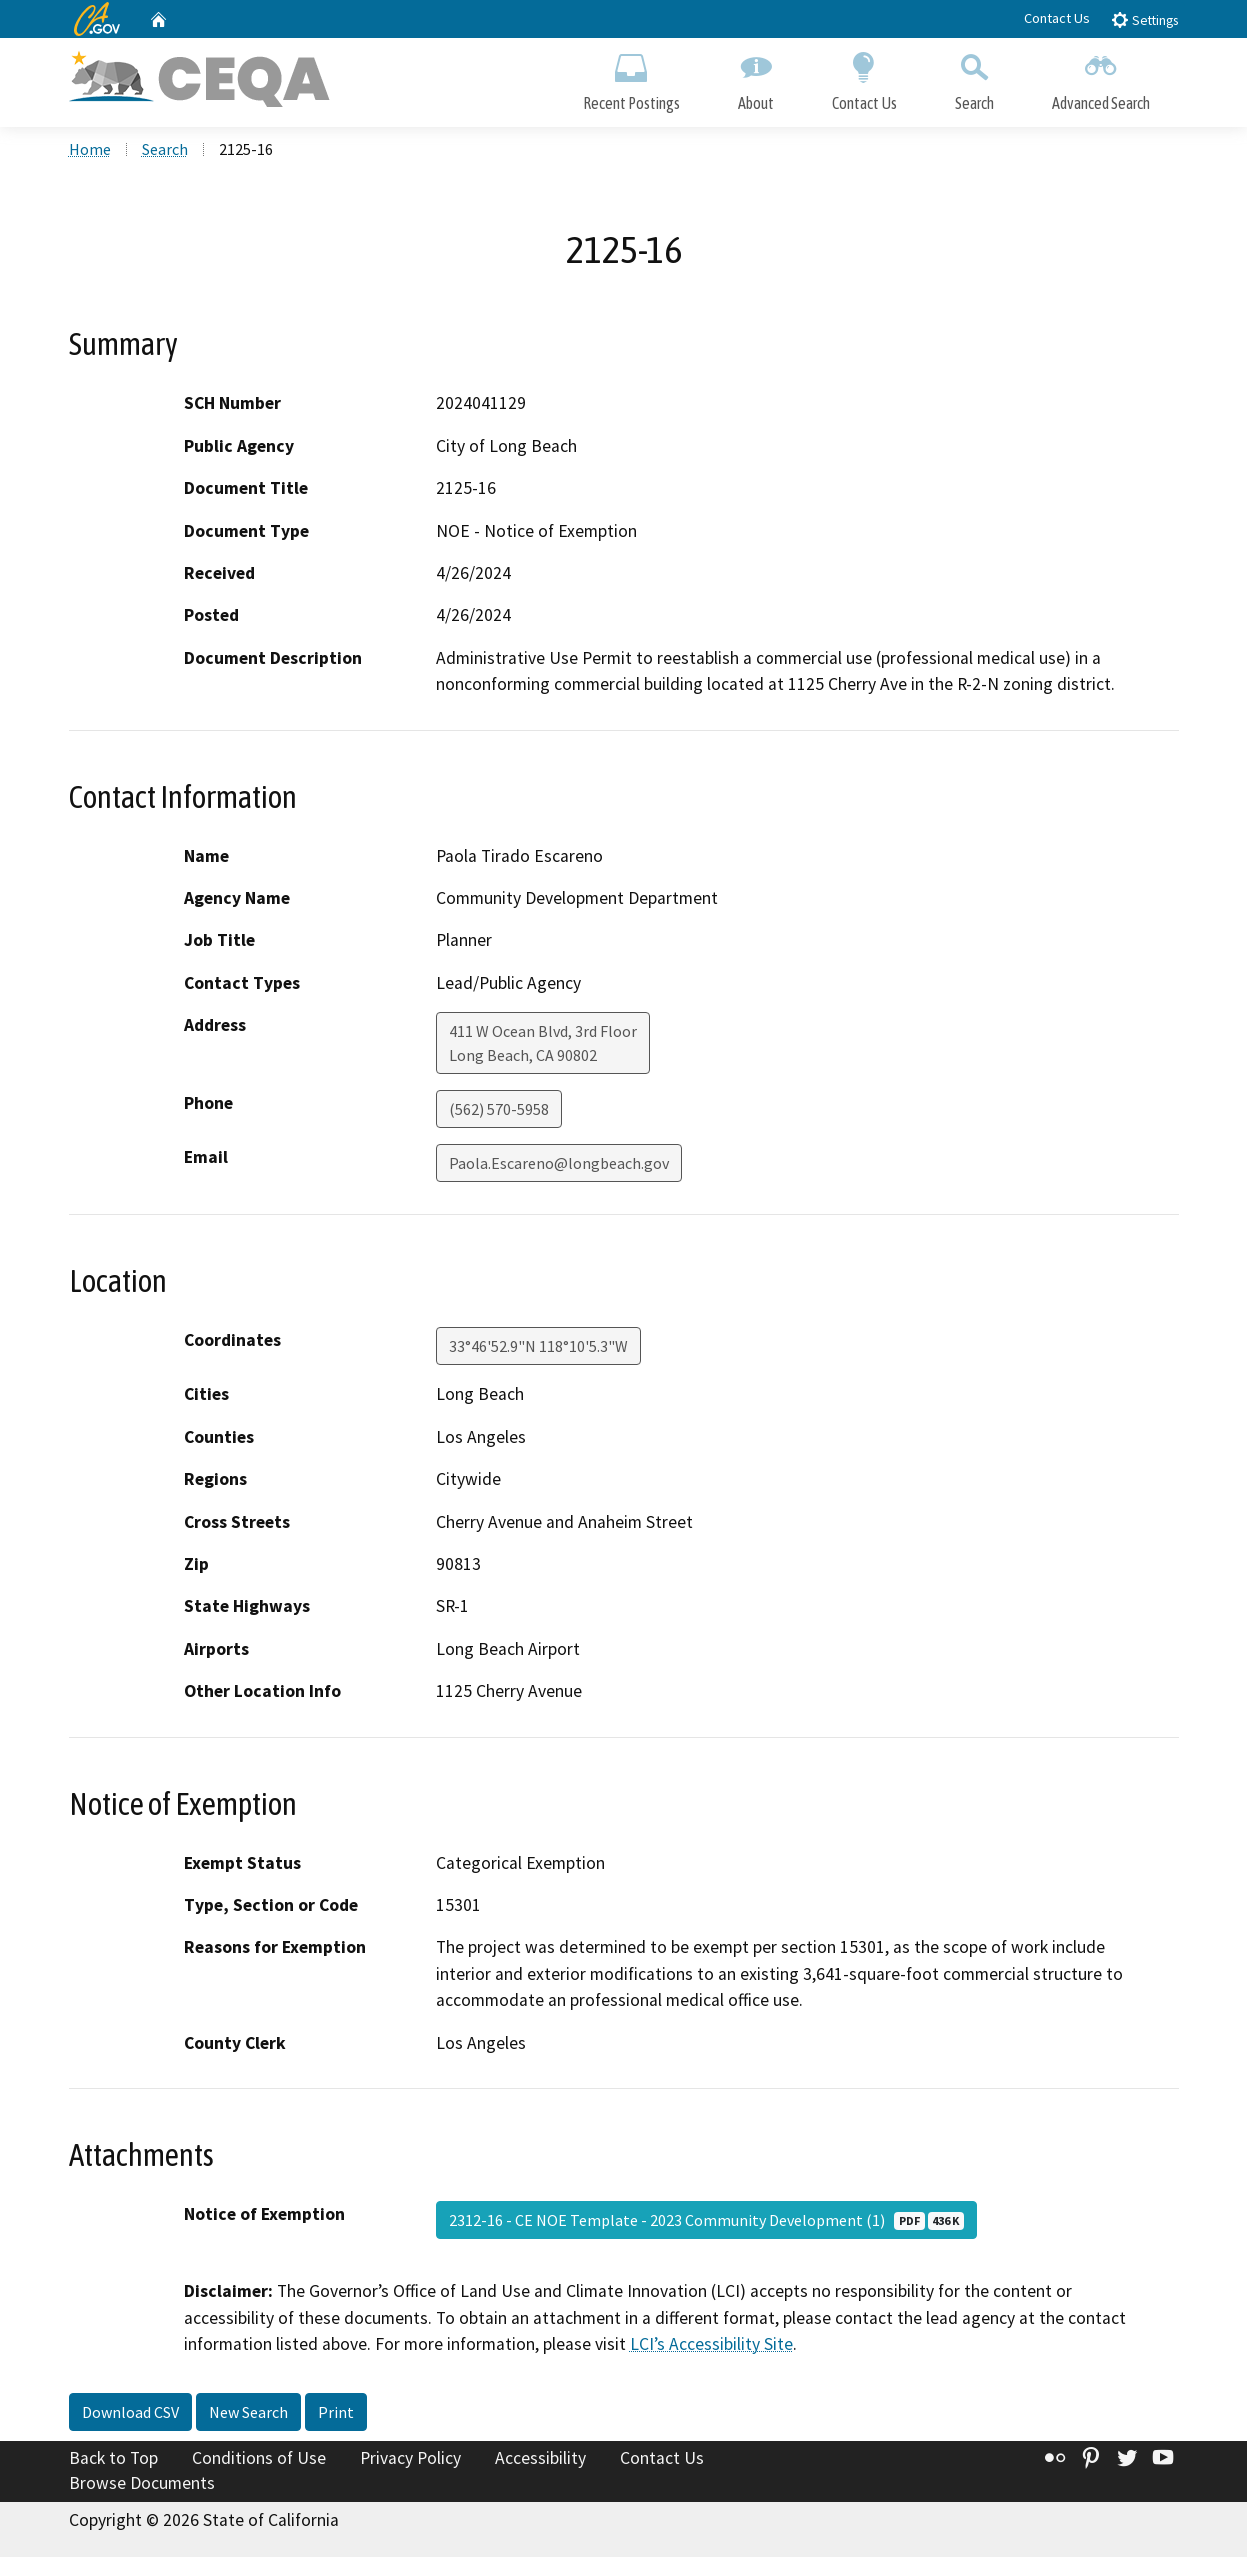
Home (90, 151)
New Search (248, 2414)
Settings (1144, 19)
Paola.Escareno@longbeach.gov (559, 1166)
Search (974, 77)
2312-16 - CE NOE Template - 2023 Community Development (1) (706, 2222)
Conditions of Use (259, 2460)
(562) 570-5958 (499, 1112)
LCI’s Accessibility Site (711, 2346)
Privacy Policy (410, 2460)
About (756, 77)
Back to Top (113, 2460)
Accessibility (540, 2460)
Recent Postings (631, 77)
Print (336, 2414)
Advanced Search (1101, 77)
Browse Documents (142, 2485)
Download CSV (130, 2414)
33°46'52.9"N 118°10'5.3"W (538, 1349)
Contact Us (1057, 18)
